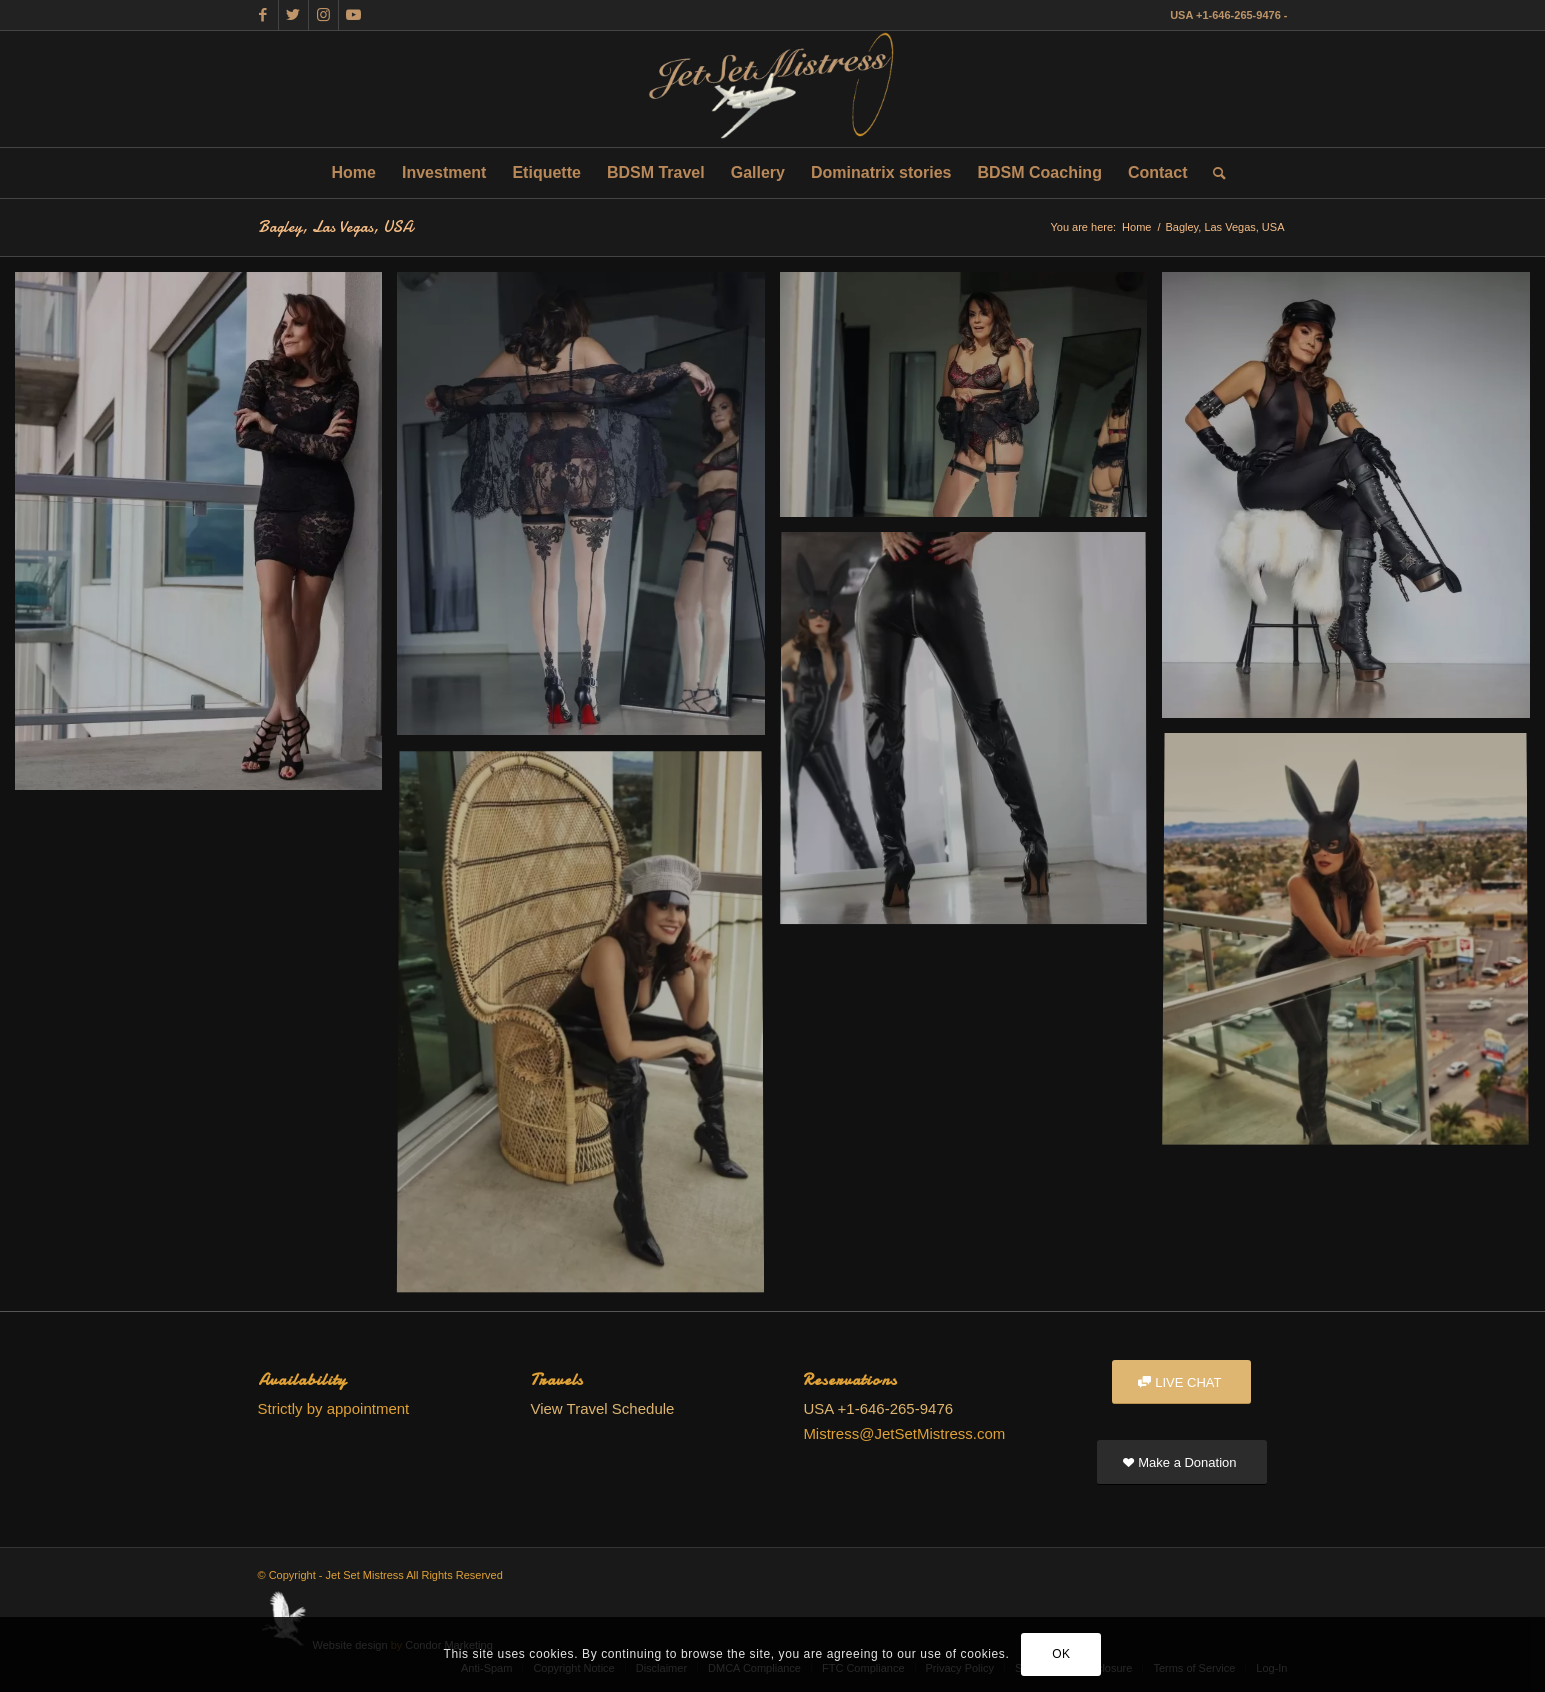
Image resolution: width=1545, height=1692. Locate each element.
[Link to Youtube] (354, 15)
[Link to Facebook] (263, 15)
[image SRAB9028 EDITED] (588, 1030)
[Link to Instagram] (323, 15)
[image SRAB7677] (588, 511)
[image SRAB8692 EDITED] (1353, 948)
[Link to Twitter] (293, 15)
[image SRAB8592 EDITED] (971, 736)
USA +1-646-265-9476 (1225, 15)
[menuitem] (354, 173)
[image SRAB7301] (206, 538)
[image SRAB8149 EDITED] (1353, 503)
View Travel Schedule (602, 1408)
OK (1061, 1654)
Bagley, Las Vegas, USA (335, 227)
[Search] (1213, 173)
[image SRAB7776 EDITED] (971, 402)
